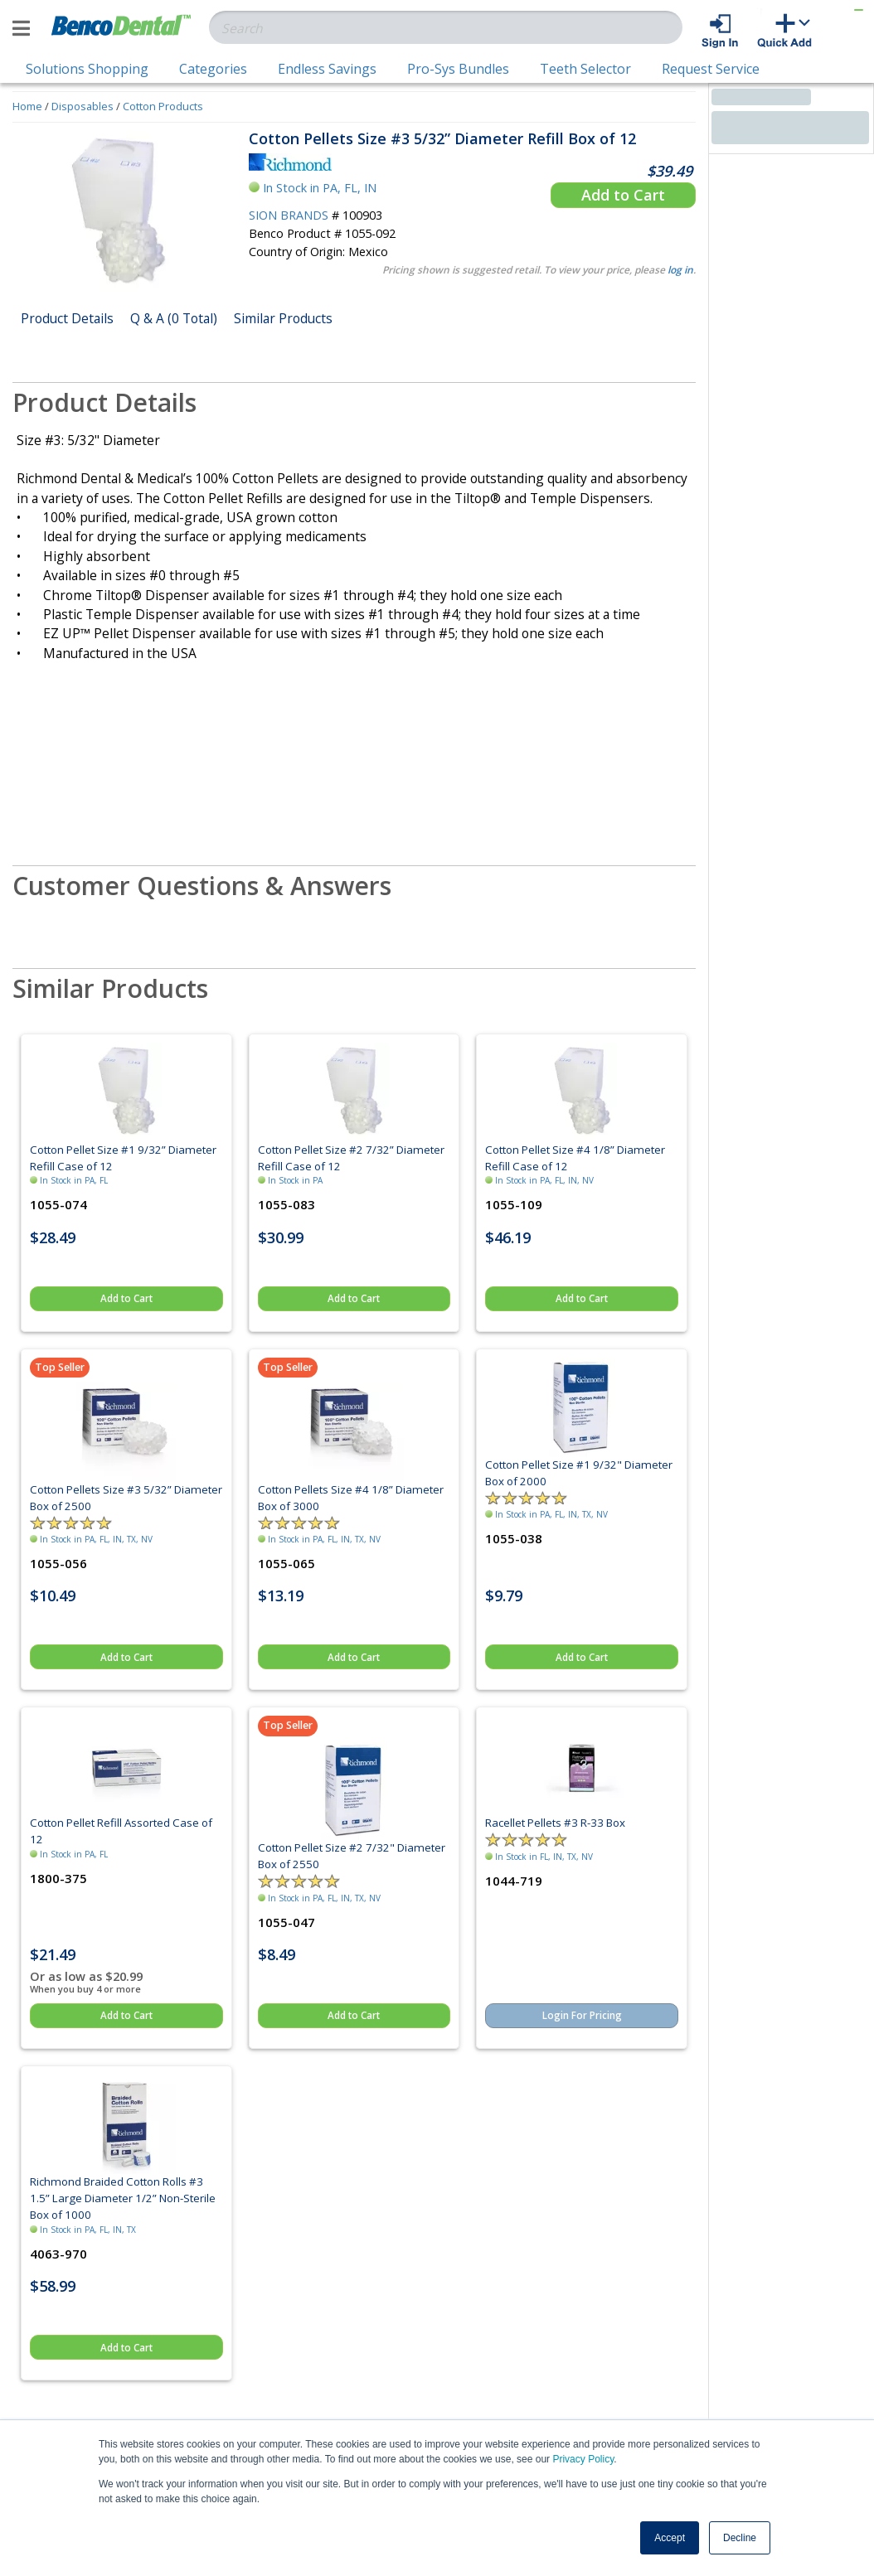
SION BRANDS (288, 215)
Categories (213, 69)
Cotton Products (163, 106)
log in (680, 270)
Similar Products (283, 318)
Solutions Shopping (87, 69)
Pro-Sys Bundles (458, 69)
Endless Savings (327, 69)
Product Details (67, 318)
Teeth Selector (585, 69)
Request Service (711, 69)
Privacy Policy (583, 2459)
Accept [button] (669, 2538)
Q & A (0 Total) (173, 318)
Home (27, 106)
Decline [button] (739, 2538)
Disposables (82, 106)
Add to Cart (623, 195)
